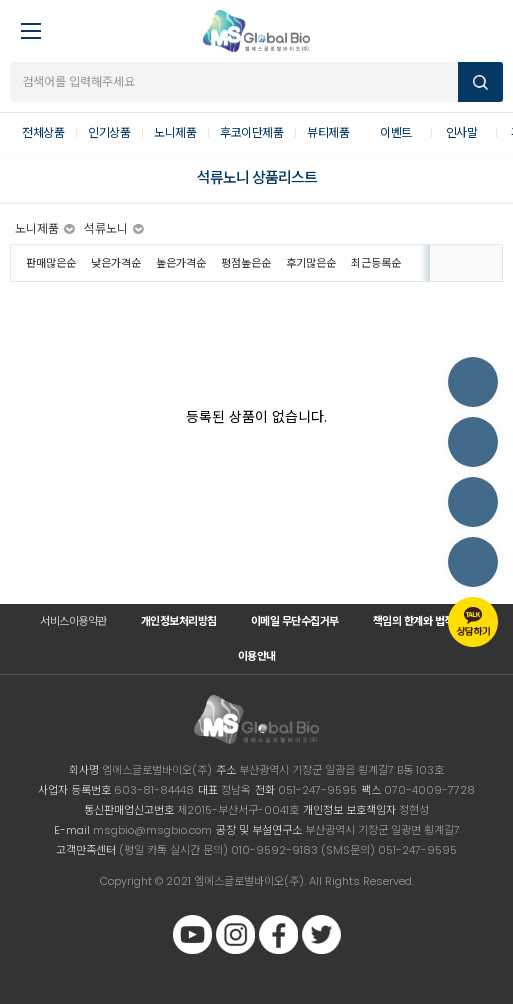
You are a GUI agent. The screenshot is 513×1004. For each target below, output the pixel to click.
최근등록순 (376, 263)
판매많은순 (51, 263)
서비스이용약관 (73, 621)
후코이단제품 (251, 132)
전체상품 (43, 132)
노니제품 (175, 132)
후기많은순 (311, 263)
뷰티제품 (328, 132)
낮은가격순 (116, 263)
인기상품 (109, 132)
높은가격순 (181, 263)
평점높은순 (246, 263)
